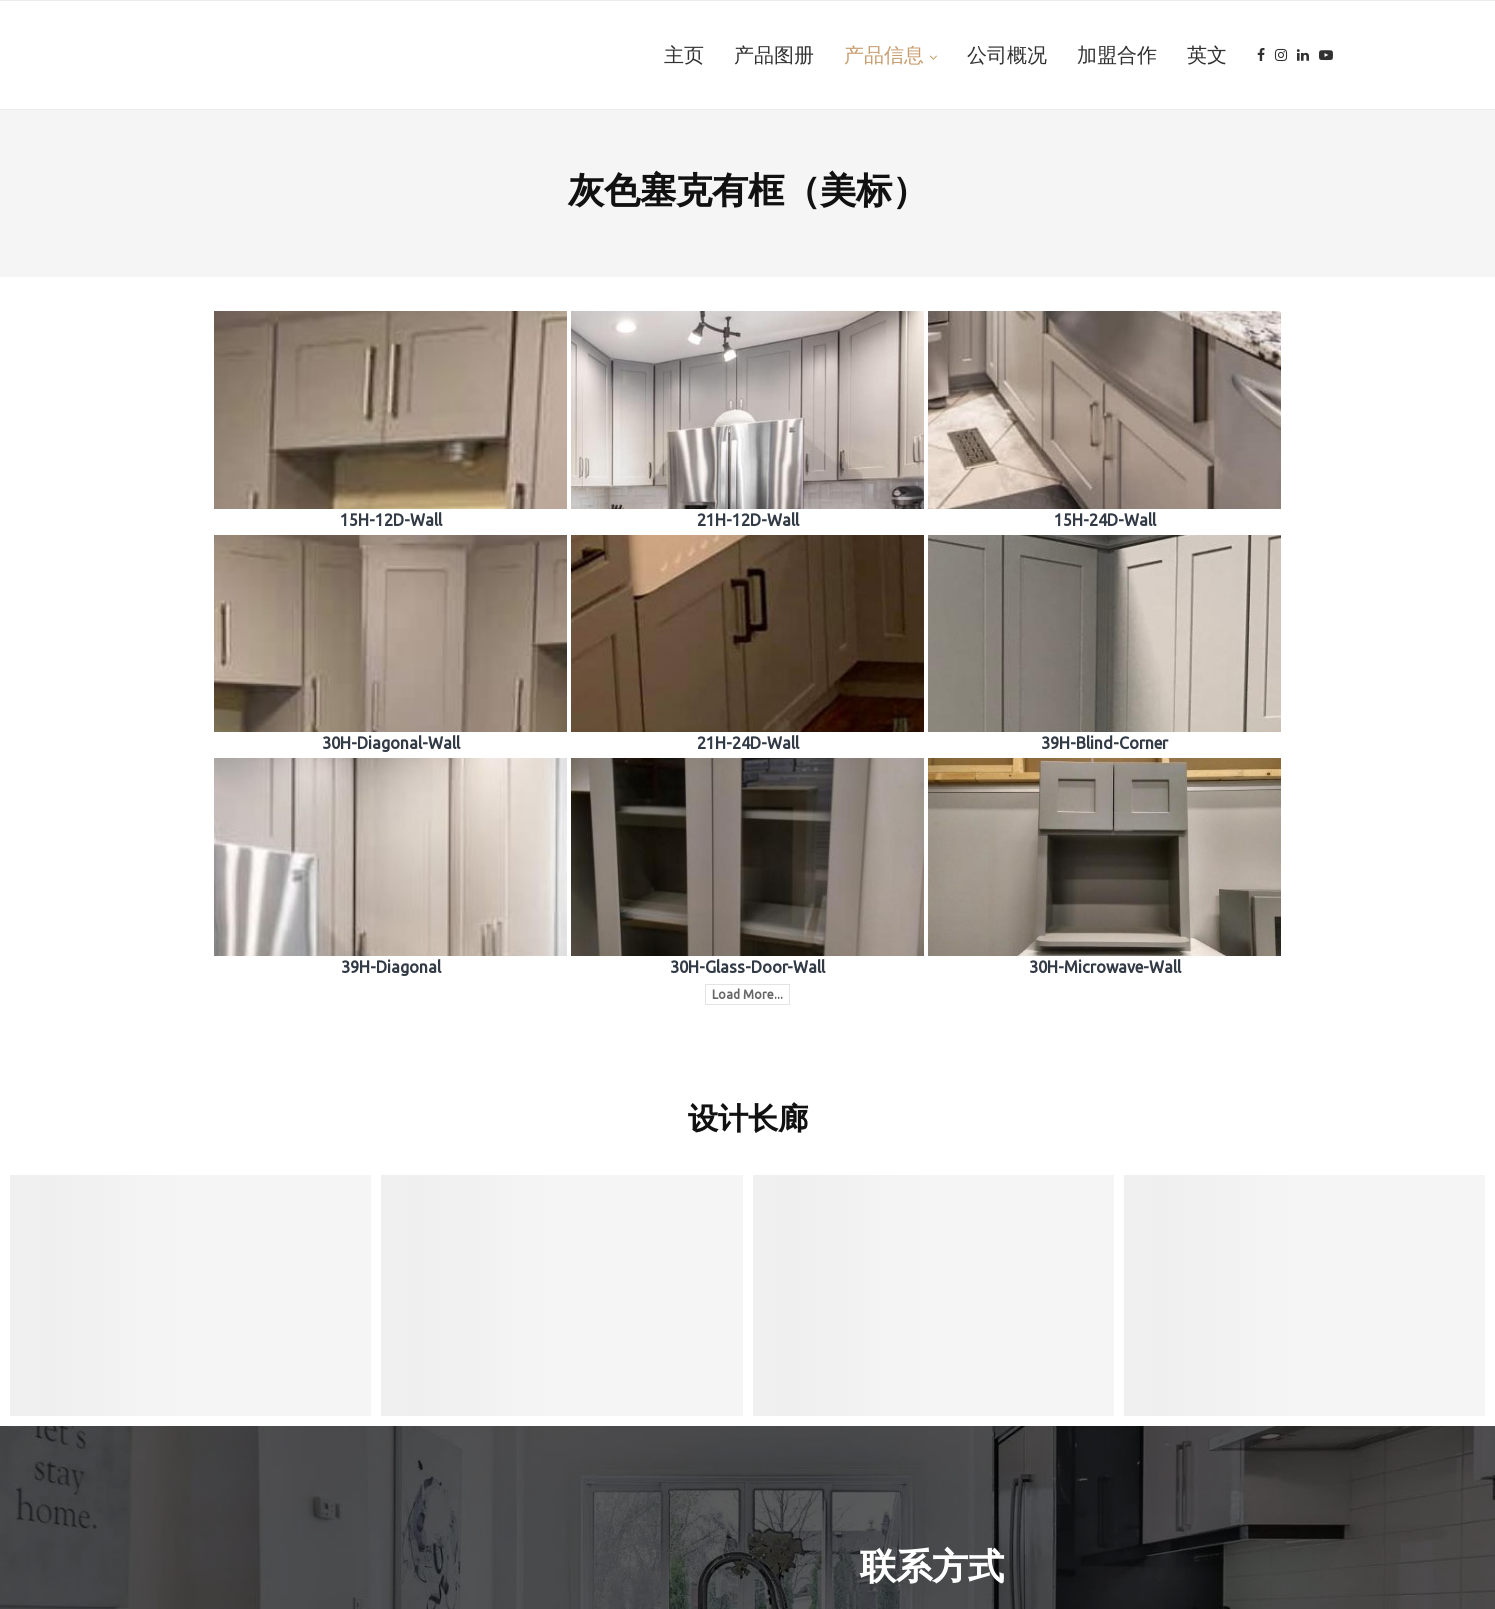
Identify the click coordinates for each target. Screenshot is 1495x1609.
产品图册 (774, 55)
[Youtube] (1326, 55)
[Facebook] (1261, 55)
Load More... (747, 994)
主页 (684, 55)
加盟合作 (1117, 55)
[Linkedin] (1303, 55)
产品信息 (884, 55)
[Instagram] (1281, 55)
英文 (1207, 55)
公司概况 (1007, 55)
